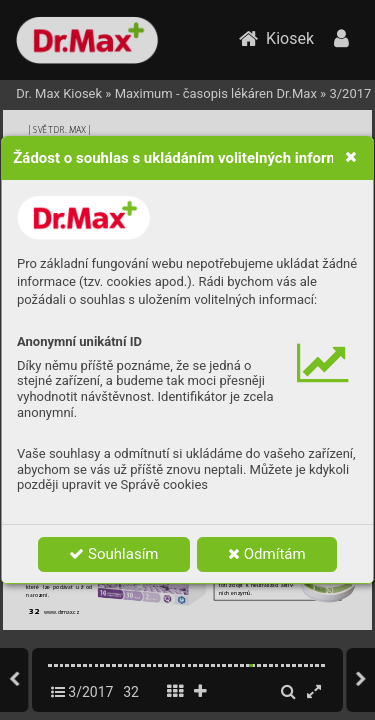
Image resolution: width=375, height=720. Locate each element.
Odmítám (267, 554)
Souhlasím (113, 554)
